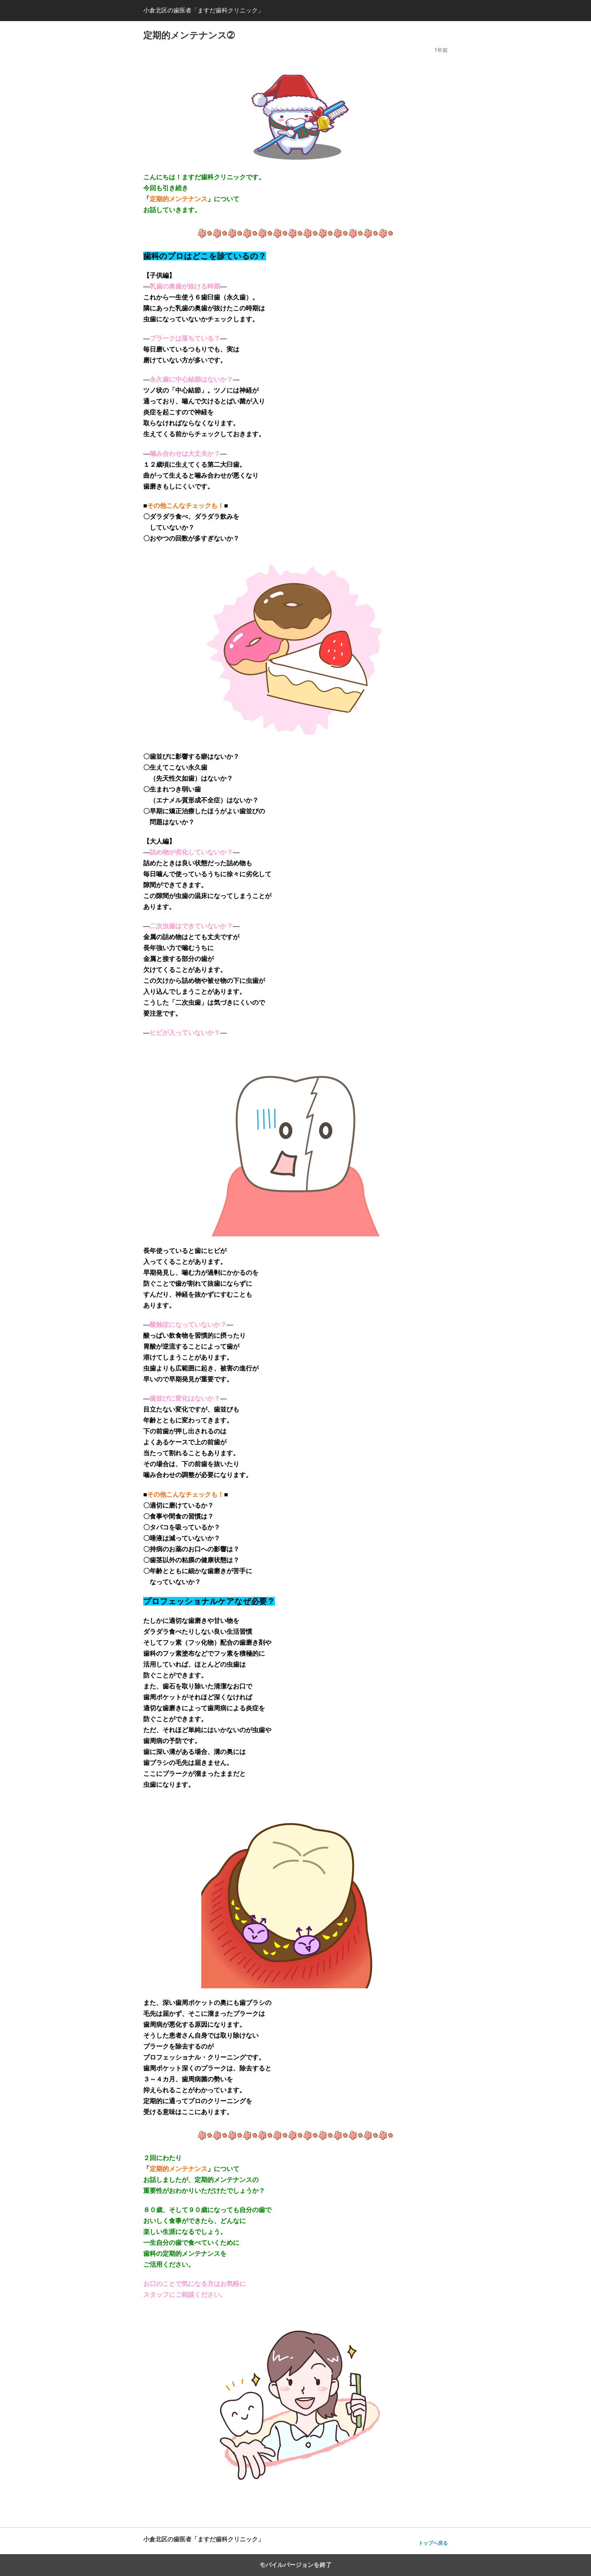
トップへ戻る (433, 2543)
